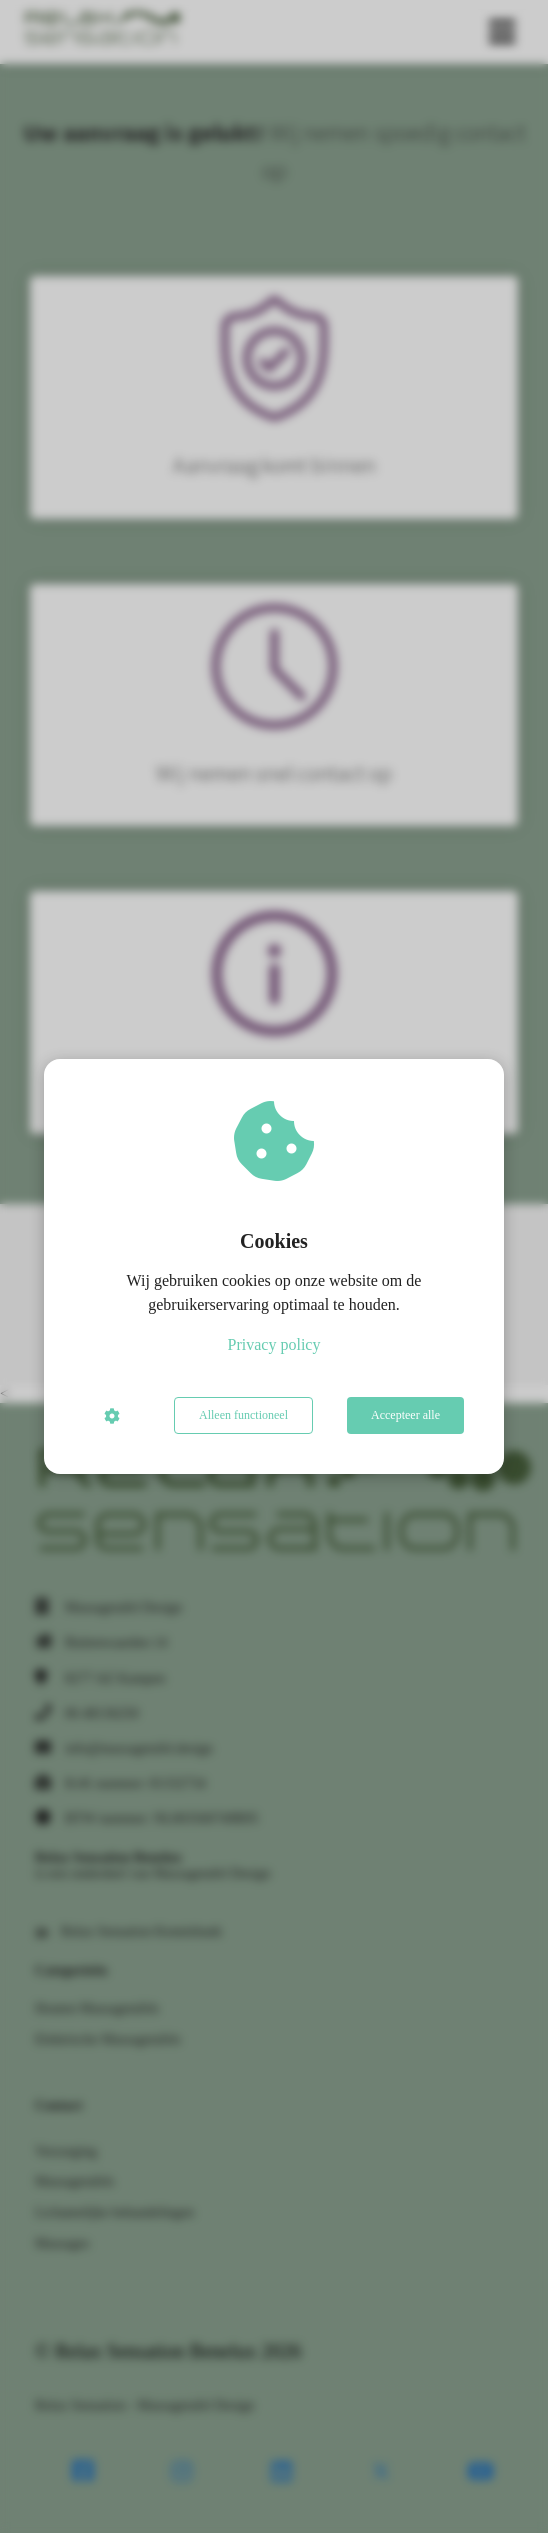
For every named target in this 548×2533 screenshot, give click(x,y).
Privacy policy (274, 1344)
